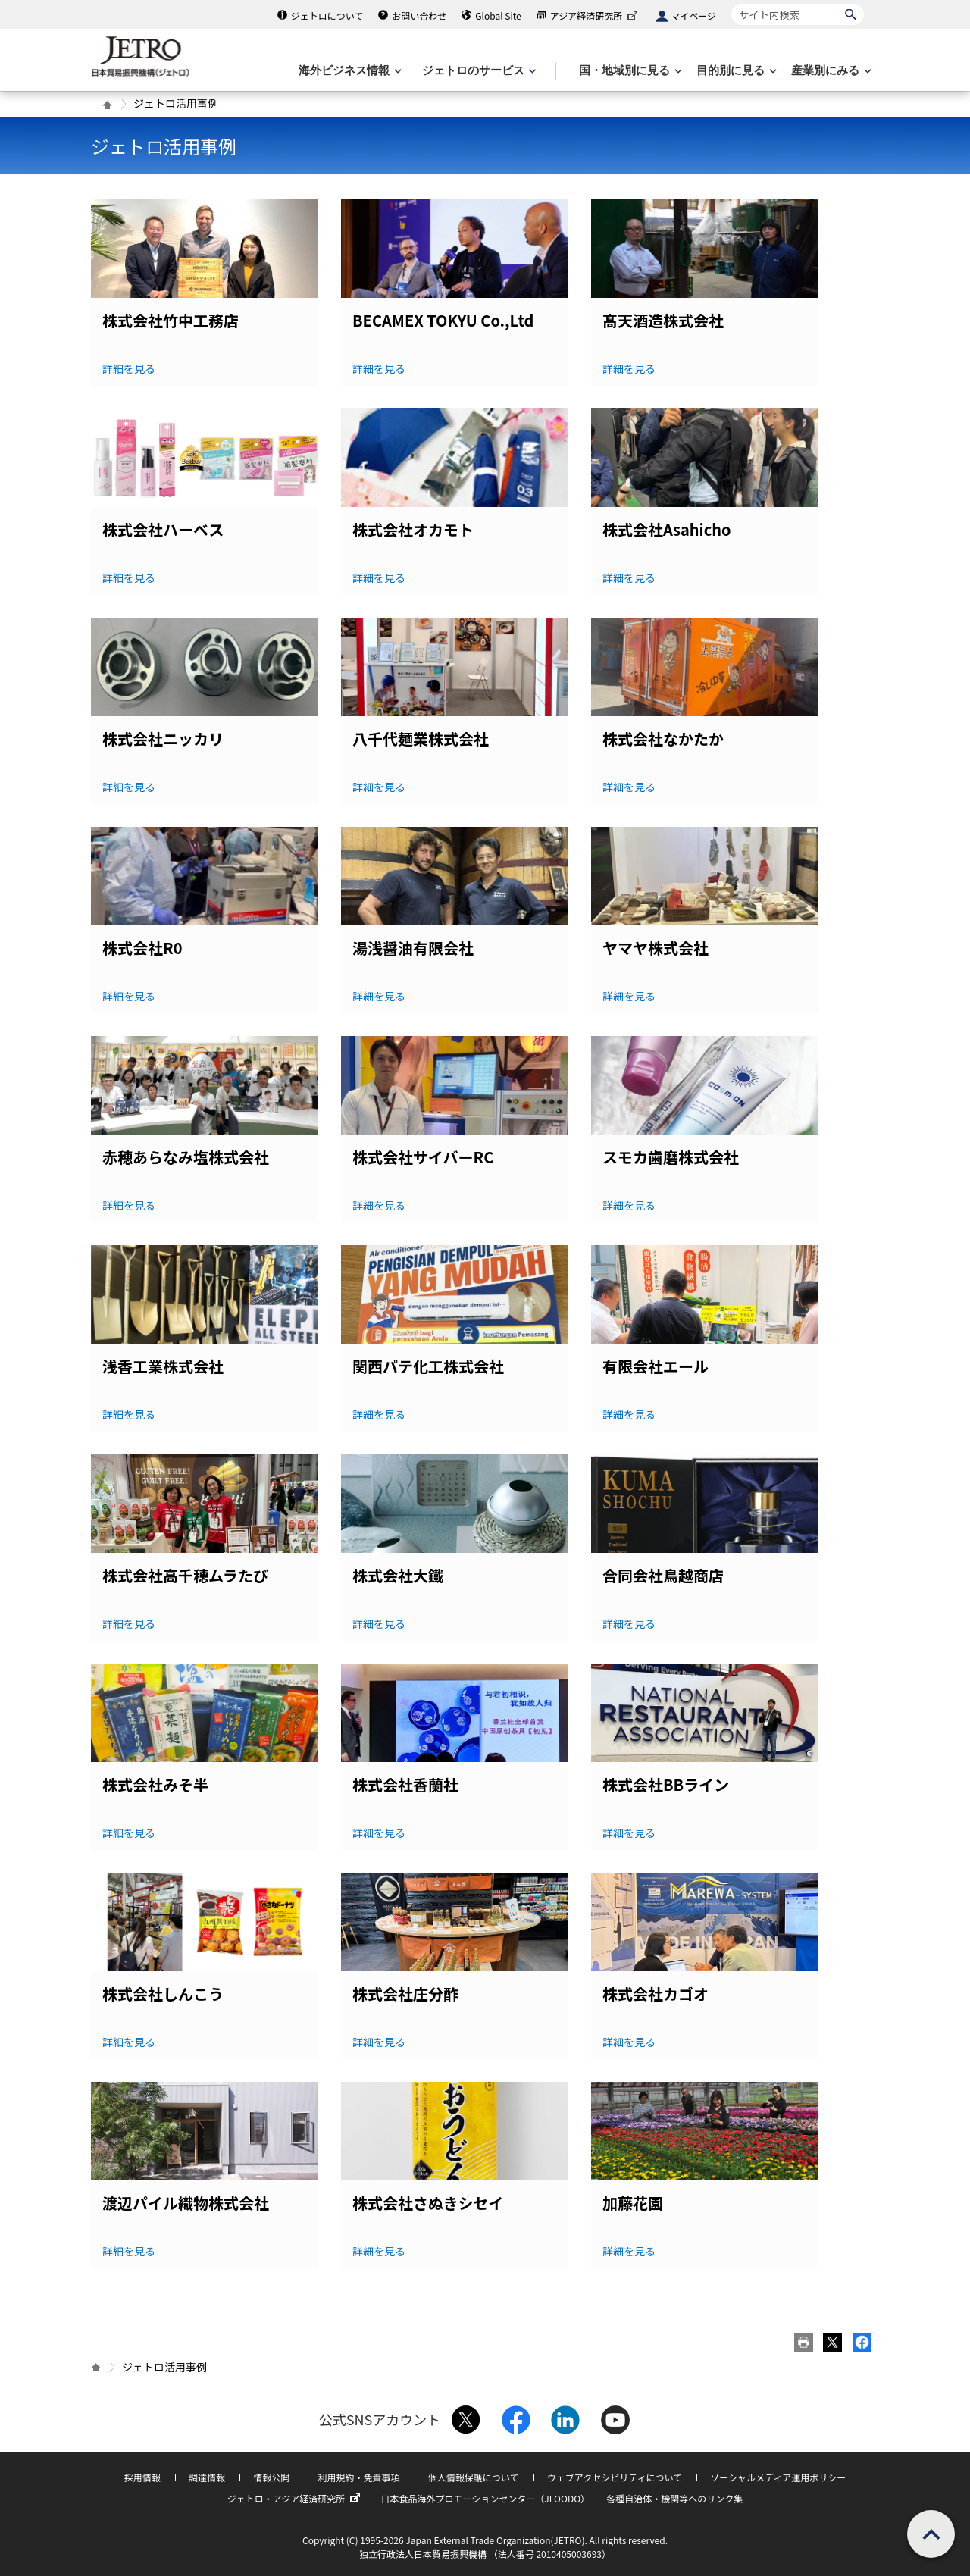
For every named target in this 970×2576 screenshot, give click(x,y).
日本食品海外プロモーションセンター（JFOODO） (485, 2498)
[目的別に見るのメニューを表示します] (735, 71)
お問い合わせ (419, 15)
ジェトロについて (327, 15)
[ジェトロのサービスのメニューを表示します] (478, 71)
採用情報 (142, 2477)
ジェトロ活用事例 (163, 146)
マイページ (693, 15)
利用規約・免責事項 (359, 2477)
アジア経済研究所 (595, 15)
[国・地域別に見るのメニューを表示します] (629, 71)
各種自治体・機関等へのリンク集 (674, 2498)
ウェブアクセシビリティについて (614, 2477)
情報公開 (271, 2477)
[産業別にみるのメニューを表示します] (829, 71)
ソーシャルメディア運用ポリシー (778, 2477)
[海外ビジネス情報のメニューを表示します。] (349, 71)
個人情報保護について (473, 2477)
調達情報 (207, 2477)
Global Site (498, 15)
